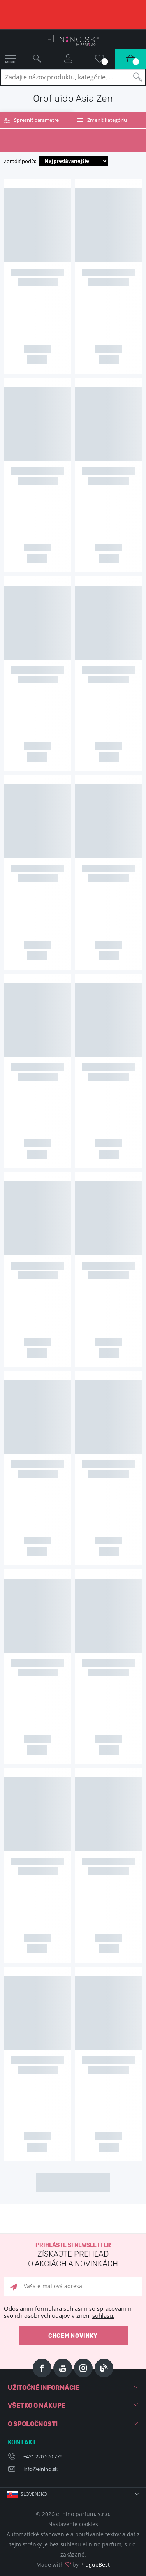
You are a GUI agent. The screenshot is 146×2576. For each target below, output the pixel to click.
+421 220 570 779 (42, 2456)
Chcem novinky (73, 2336)
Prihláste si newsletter (73, 2255)
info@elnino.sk (40, 2468)
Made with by (73, 2564)
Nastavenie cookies (73, 2524)
